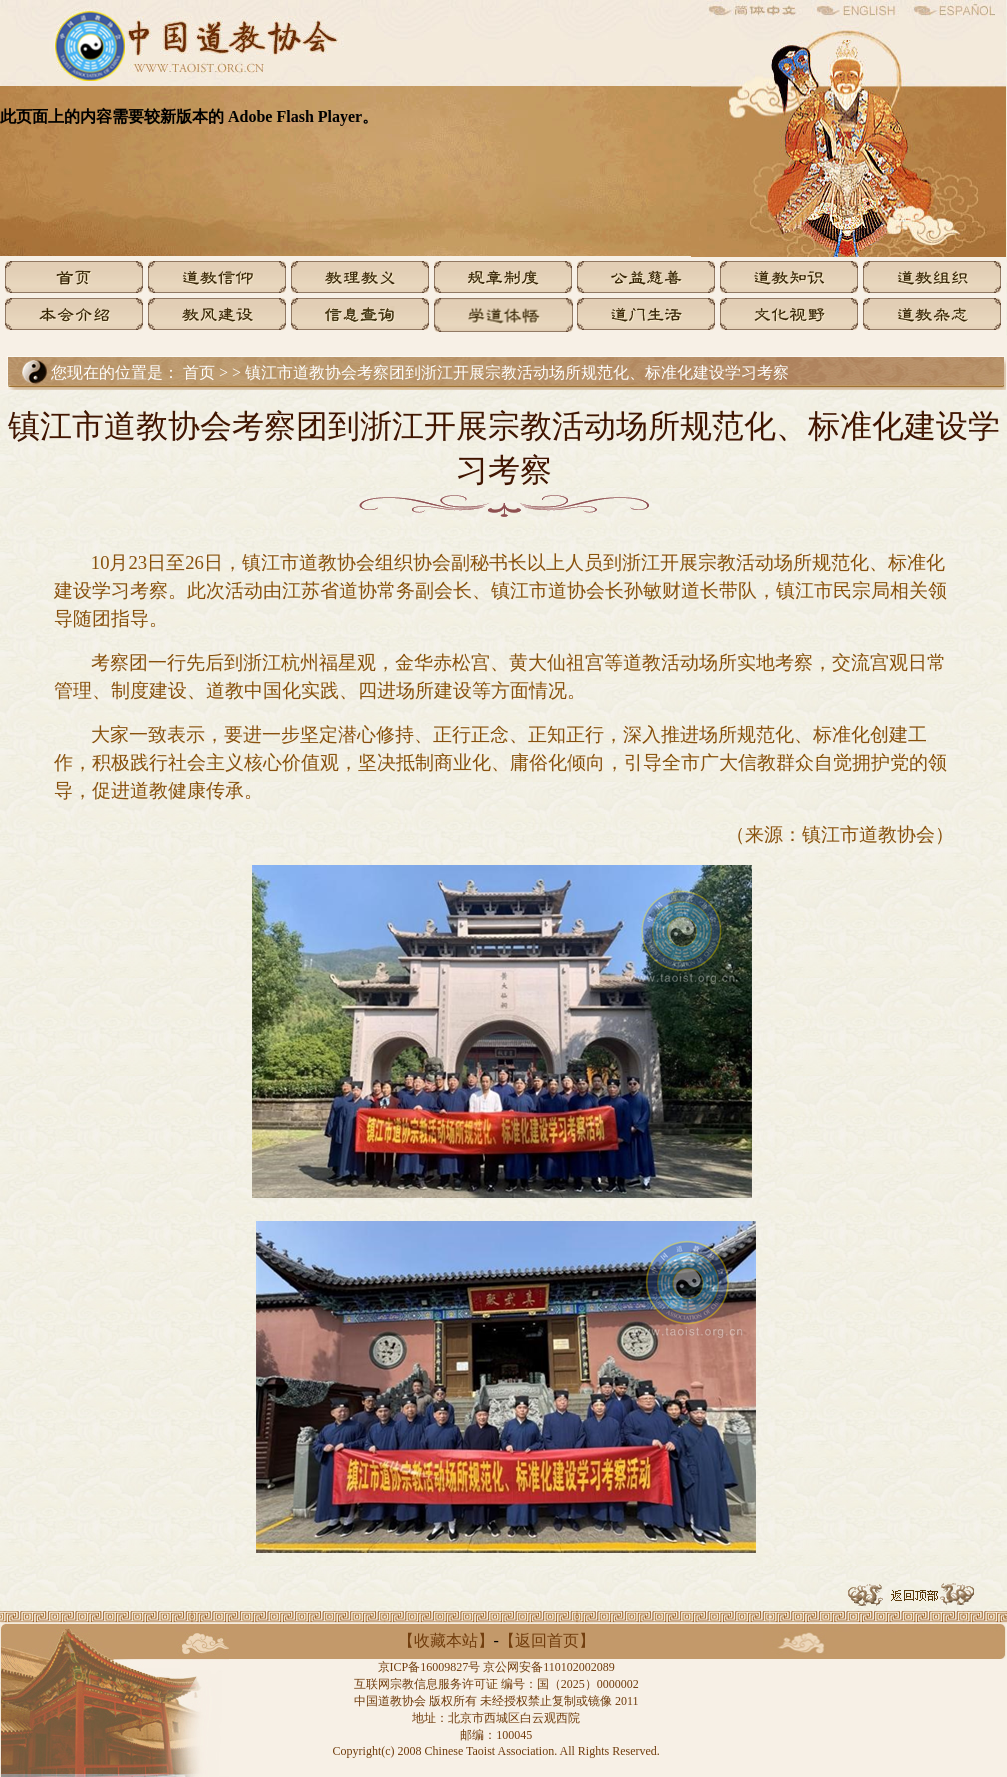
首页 (199, 372)
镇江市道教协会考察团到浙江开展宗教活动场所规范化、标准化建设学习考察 (517, 372)
